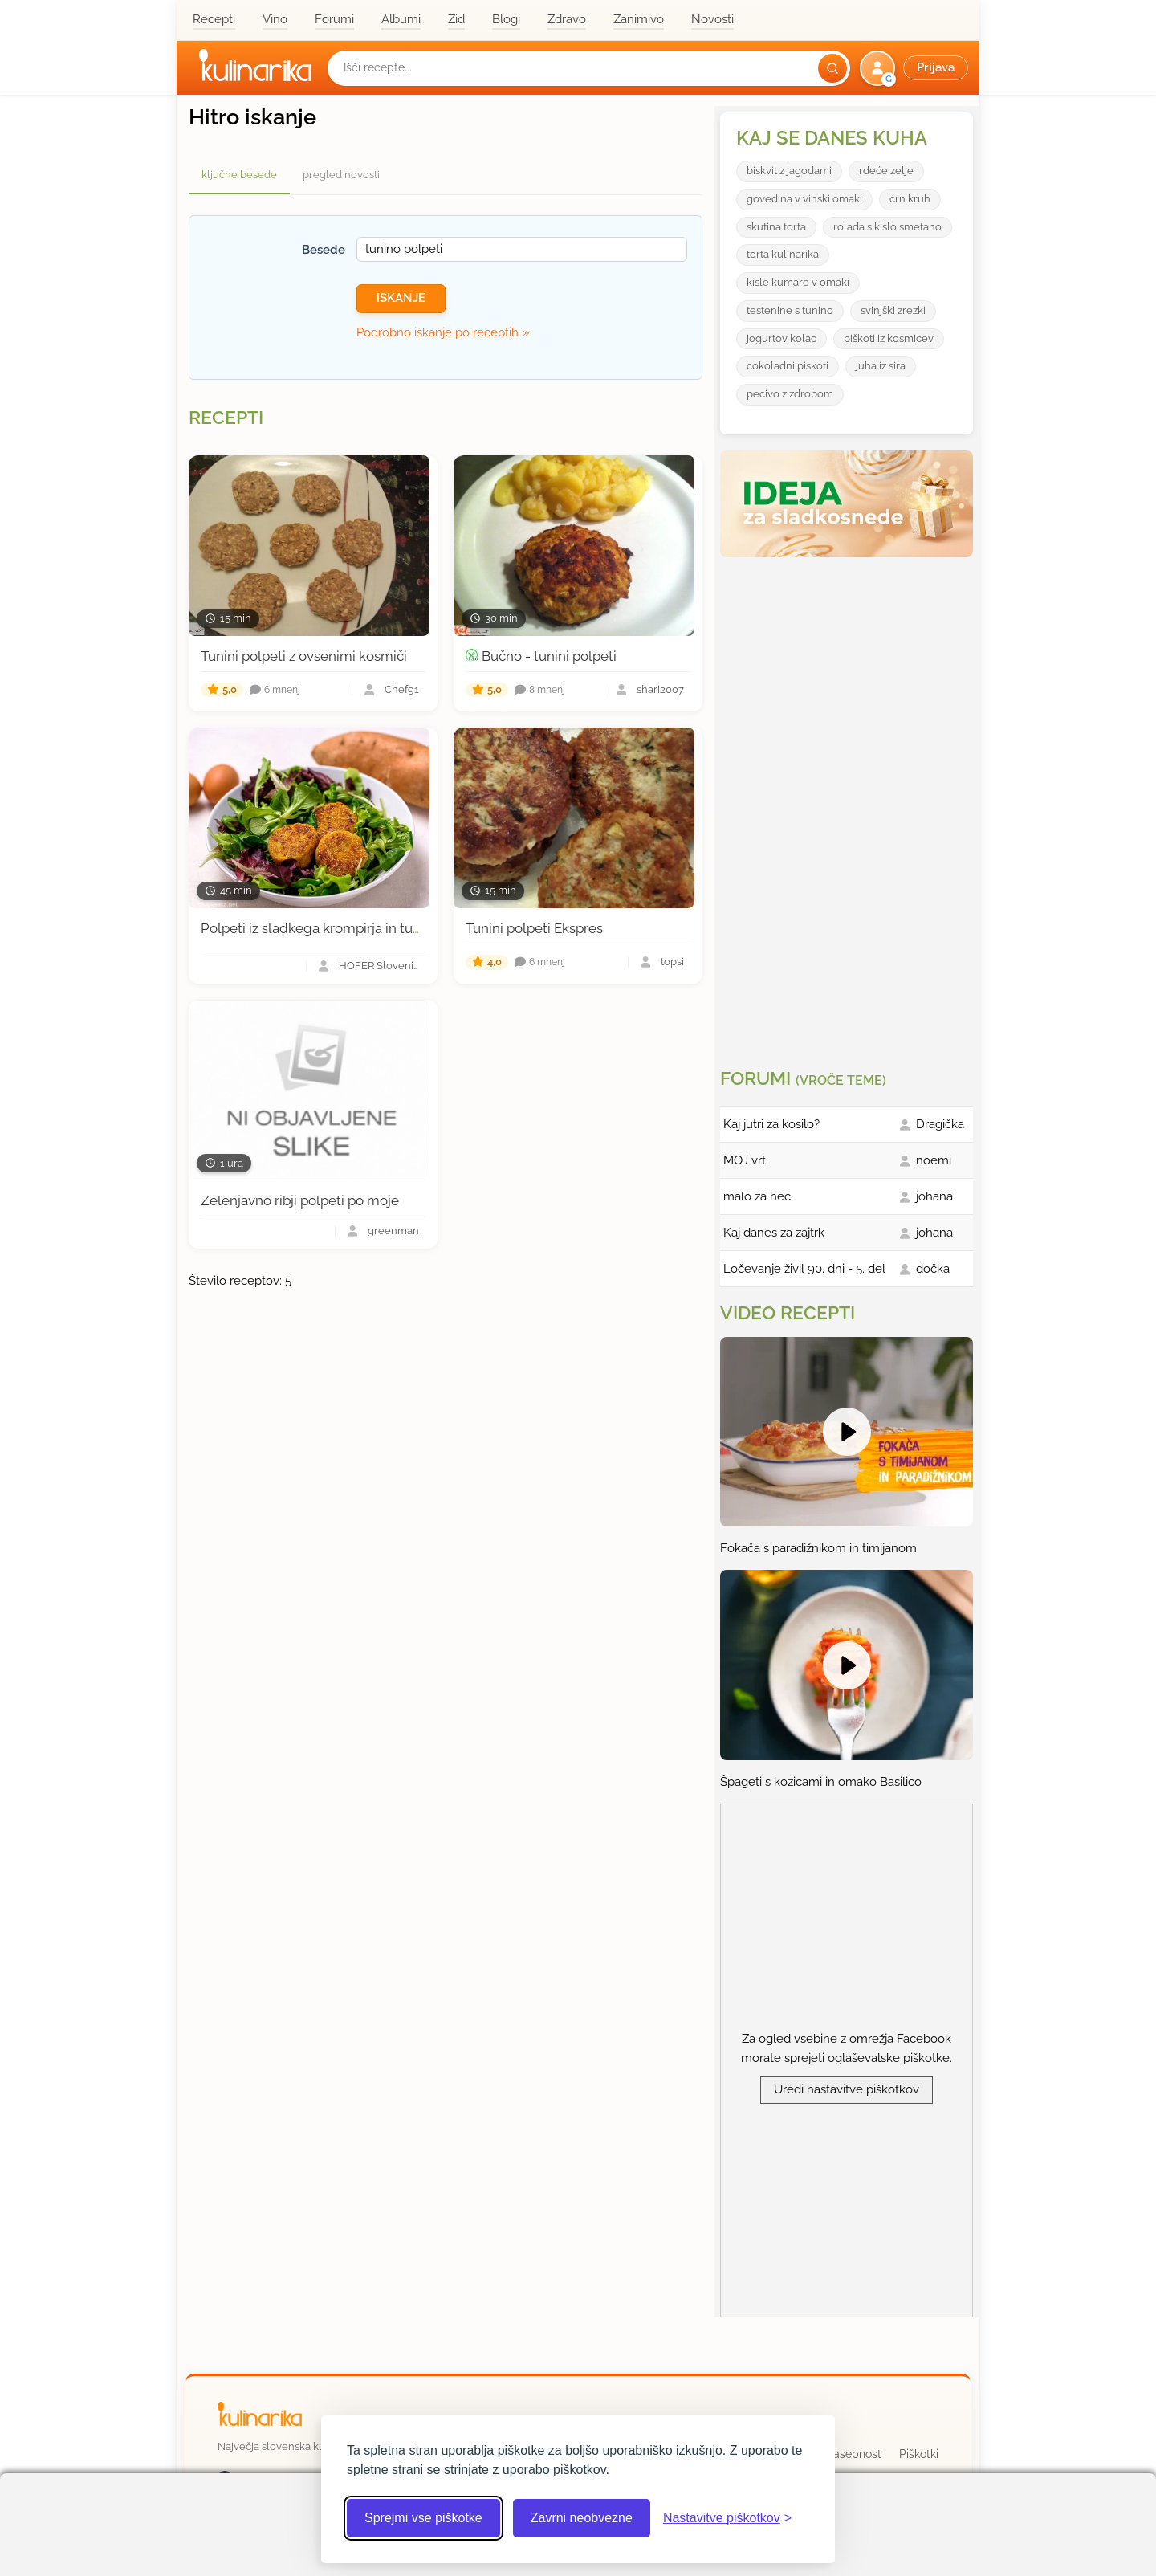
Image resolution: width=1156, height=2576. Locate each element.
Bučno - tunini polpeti (549, 656)
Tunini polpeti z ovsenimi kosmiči (304, 656)
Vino (275, 19)
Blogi (506, 19)
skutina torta (776, 227)
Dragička (940, 1124)
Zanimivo (638, 19)
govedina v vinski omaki (804, 199)
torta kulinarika (783, 254)
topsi (672, 962)
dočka (933, 1269)
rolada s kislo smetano (887, 227)
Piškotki (918, 2454)
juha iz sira (881, 366)
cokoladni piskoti (787, 366)
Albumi (401, 19)
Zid (456, 19)
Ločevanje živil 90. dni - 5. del (804, 1269)
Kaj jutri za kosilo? (771, 1124)
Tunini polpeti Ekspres (534, 928)
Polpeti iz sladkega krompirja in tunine (320, 928)
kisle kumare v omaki (798, 282)
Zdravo (566, 19)
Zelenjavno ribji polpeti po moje (300, 1200)
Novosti (712, 19)
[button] (915, 68)
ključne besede (239, 175)
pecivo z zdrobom (790, 394)
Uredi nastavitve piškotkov (846, 2089)
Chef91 (402, 690)
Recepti (214, 19)
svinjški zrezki (893, 310)
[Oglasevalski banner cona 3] (848, 806)
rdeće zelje (886, 171)
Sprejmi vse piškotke (423, 2518)
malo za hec (757, 1196)
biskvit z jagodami (789, 171)
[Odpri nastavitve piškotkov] (727, 2518)
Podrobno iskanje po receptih (437, 332)
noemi (933, 1160)
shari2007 (660, 690)
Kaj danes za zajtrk (773, 1232)
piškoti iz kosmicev (889, 338)
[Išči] (832, 68)
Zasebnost (853, 2454)
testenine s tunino (790, 310)
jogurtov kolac (781, 338)
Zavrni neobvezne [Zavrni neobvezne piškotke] (582, 2518)
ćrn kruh (909, 199)
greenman (393, 1231)
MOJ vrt (744, 1160)
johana (934, 1196)
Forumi (334, 19)
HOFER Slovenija (379, 966)
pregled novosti (341, 175)
